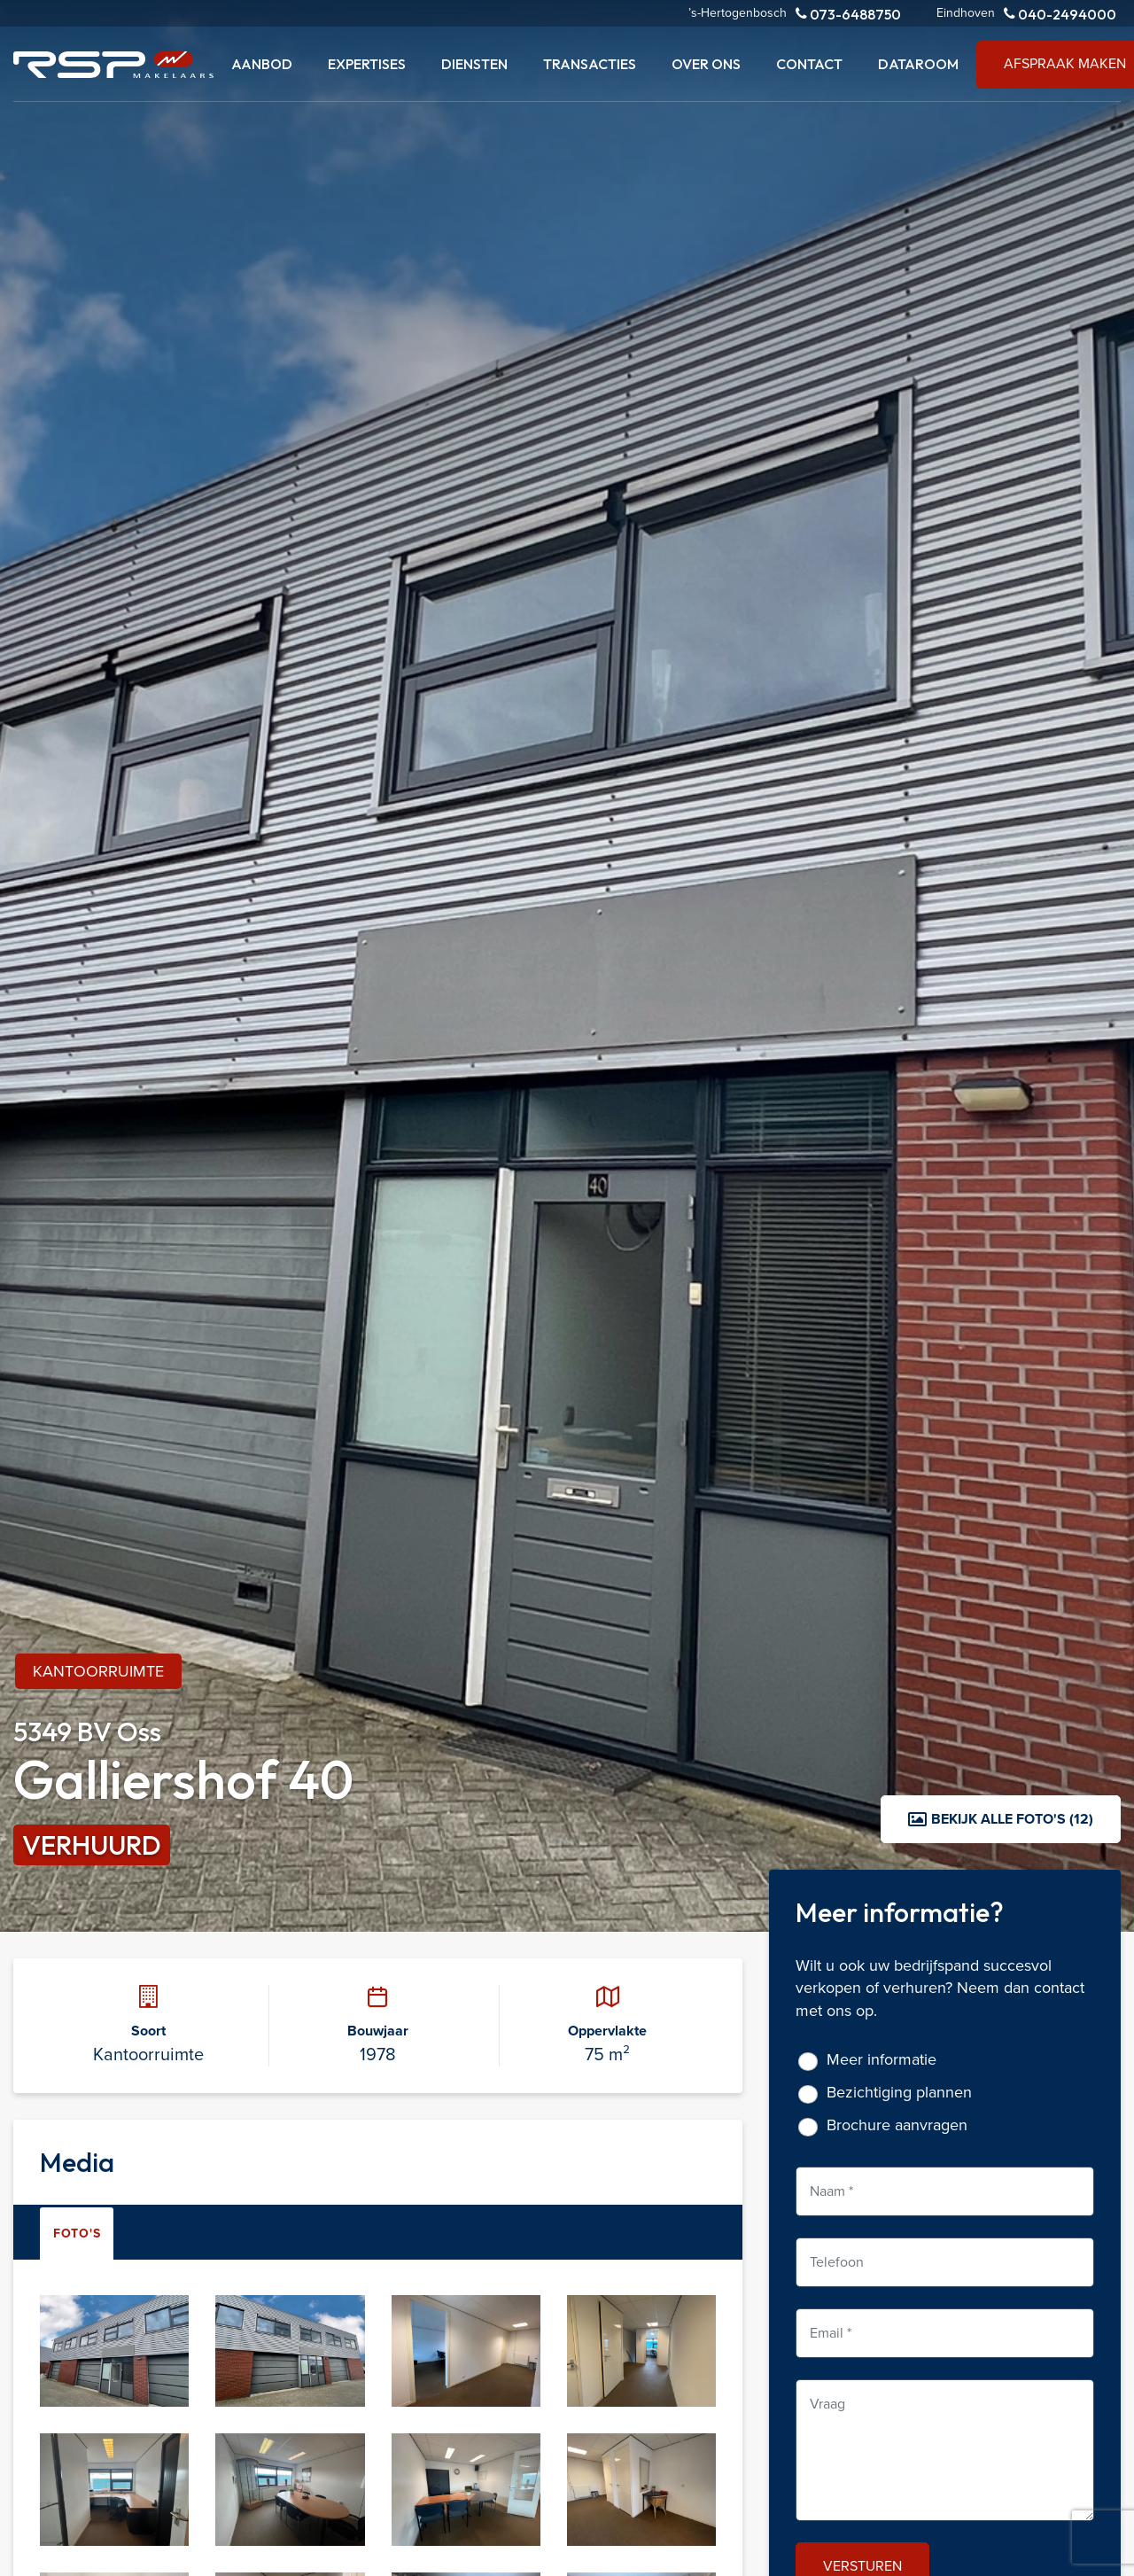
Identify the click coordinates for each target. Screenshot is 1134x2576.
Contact (809, 64)
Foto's (76, 2233)
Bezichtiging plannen (899, 2093)
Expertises (367, 64)
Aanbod (261, 64)
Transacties (589, 64)
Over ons (706, 64)
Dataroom (918, 64)
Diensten (474, 64)
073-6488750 (848, 13)
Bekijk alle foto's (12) (1000, 1819)
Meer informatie (881, 2060)
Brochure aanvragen (897, 2125)
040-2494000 (1060, 13)
